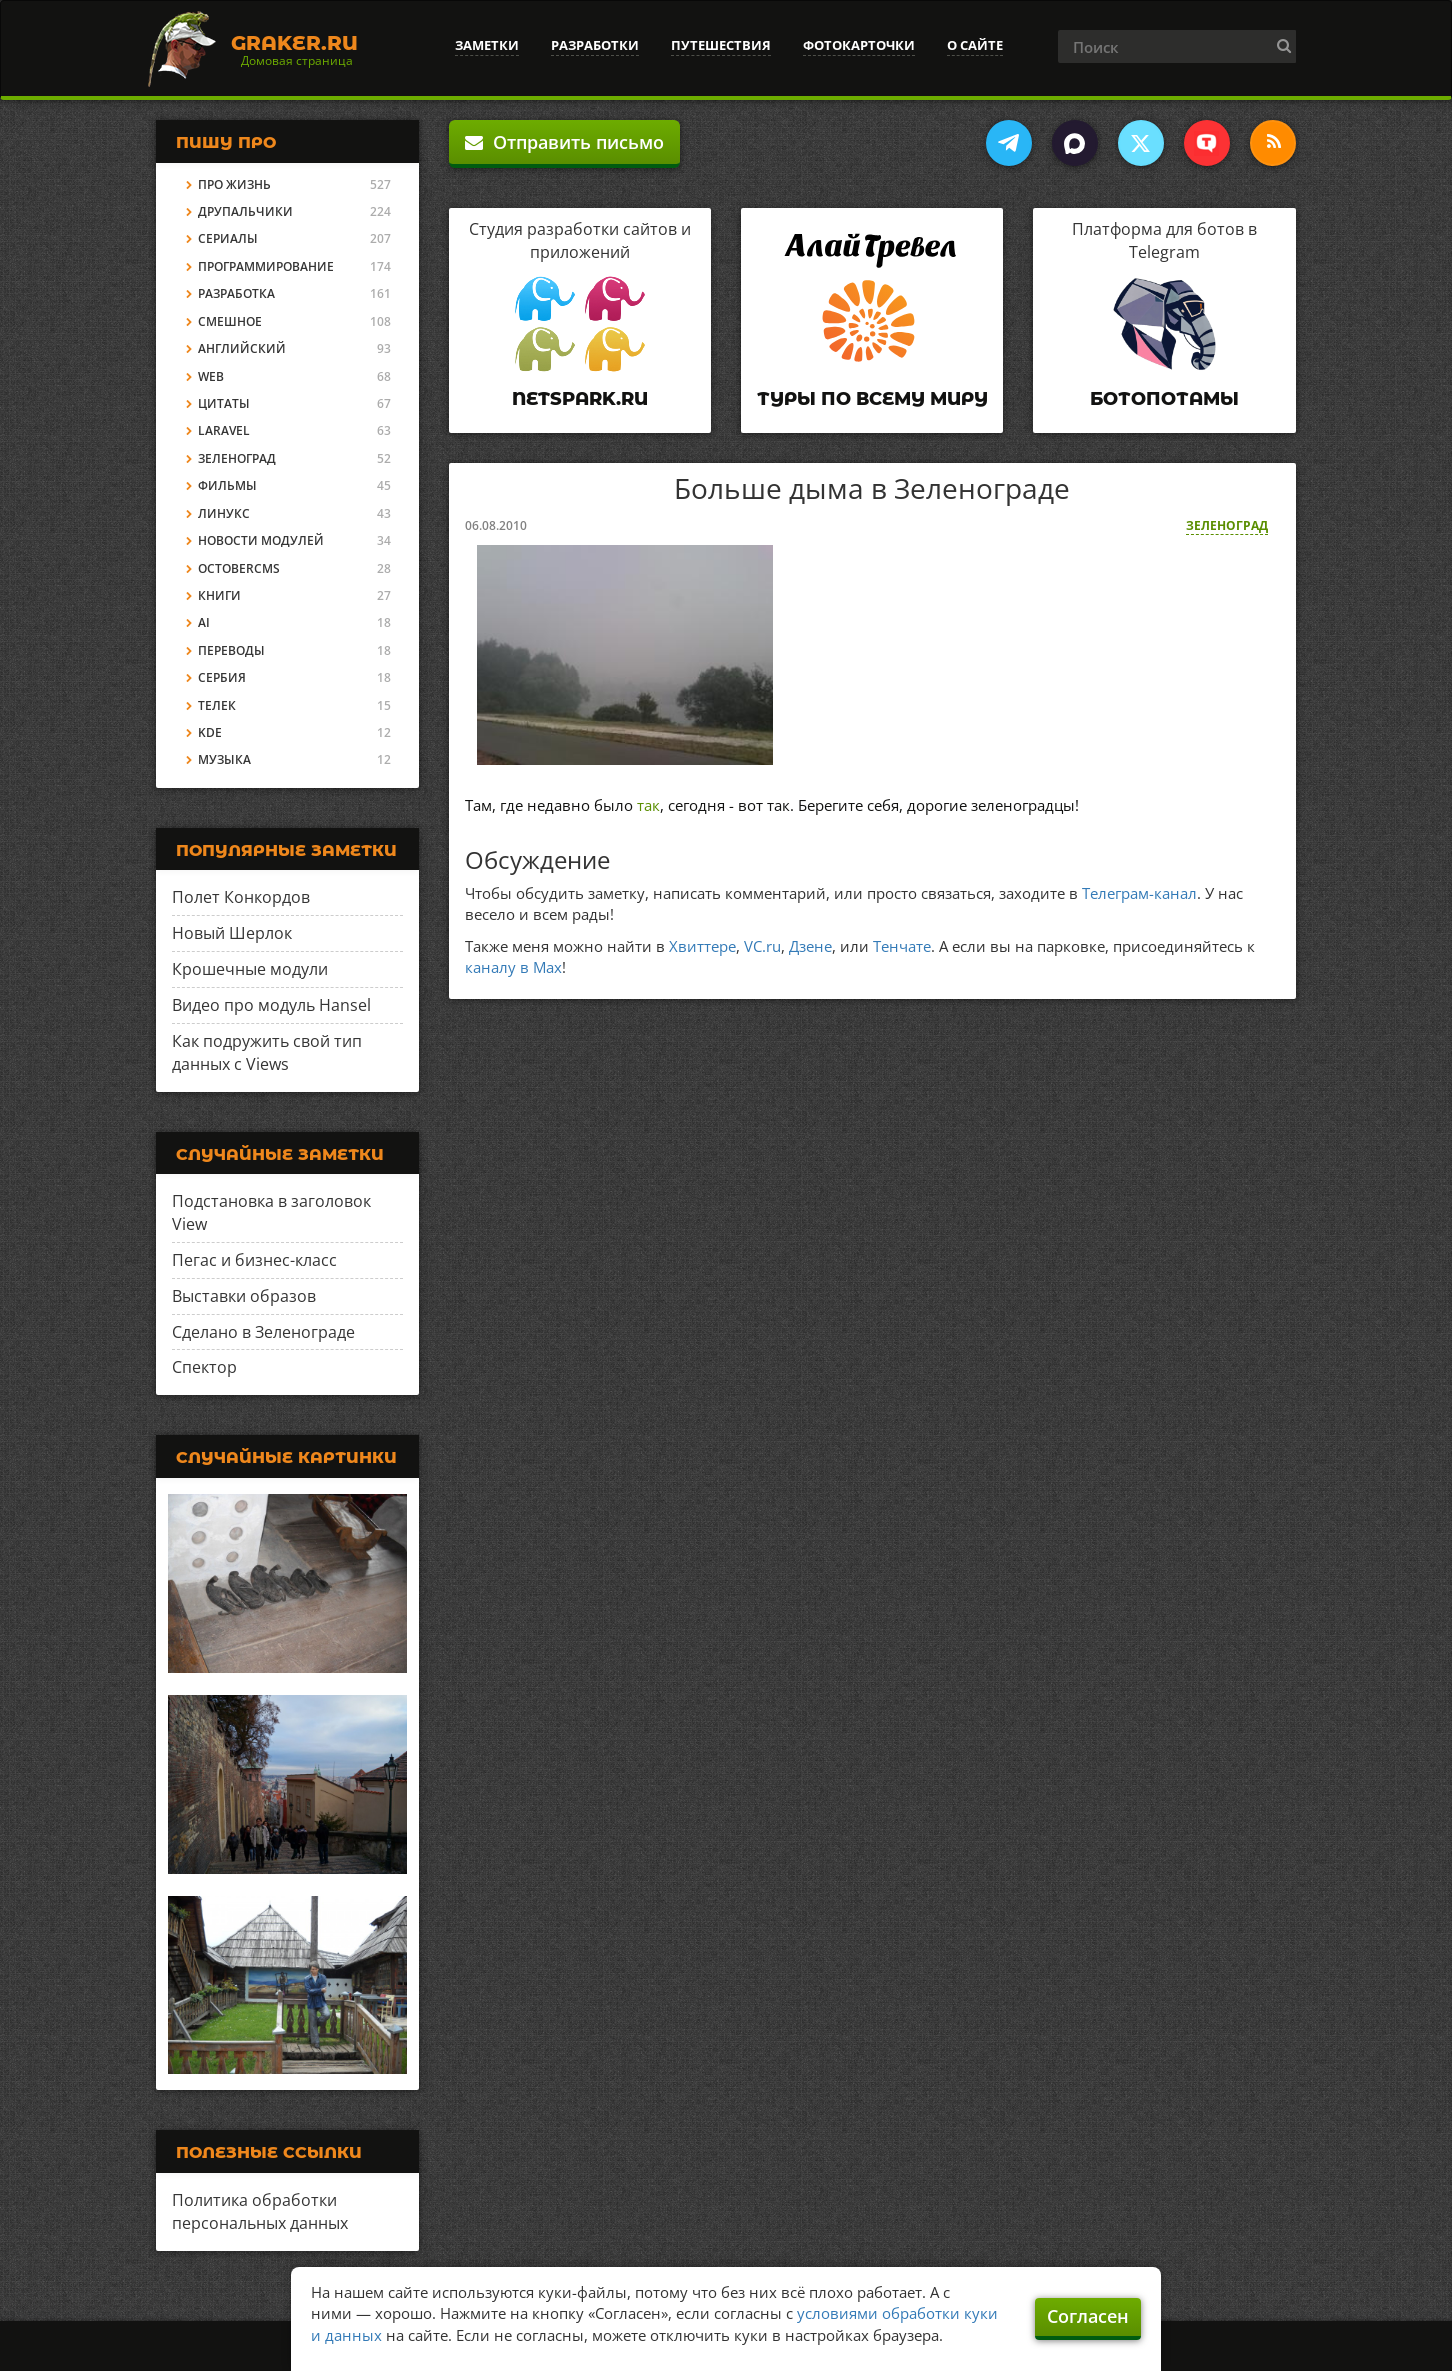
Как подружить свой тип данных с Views (267, 1052)
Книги (219, 595)
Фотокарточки (859, 45)
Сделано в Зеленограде (263, 1332)
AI (204, 622)
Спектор (204, 1367)
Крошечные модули (250, 969)
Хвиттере (702, 946)
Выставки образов (244, 1296)
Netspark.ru (580, 399)
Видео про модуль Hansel (271, 1005)
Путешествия (721, 45)
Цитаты (224, 403)
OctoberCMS (239, 568)
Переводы (231, 650)
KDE (210, 732)
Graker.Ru (294, 43)
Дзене (810, 946)
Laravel (224, 430)
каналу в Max (513, 967)
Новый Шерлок (232, 933)
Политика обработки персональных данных (260, 2211)
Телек (217, 705)
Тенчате (902, 946)
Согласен (1088, 2316)
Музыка (224, 759)
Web (211, 376)
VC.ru (762, 946)
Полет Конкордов (241, 897)
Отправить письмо (564, 142)
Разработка (236, 293)
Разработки (595, 45)
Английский (242, 348)
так (648, 805)
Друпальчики (245, 211)
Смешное (230, 321)
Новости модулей (261, 540)
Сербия (222, 677)
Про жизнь (234, 184)
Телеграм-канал (1139, 893)
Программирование (266, 266)
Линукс (224, 513)
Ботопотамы (1164, 399)
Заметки (487, 45)
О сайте (975, 45)
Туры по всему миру (872, 399)
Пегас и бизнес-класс (254, 1260)
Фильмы (227, 485)
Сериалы (228, 238)
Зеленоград (1227, 525)
